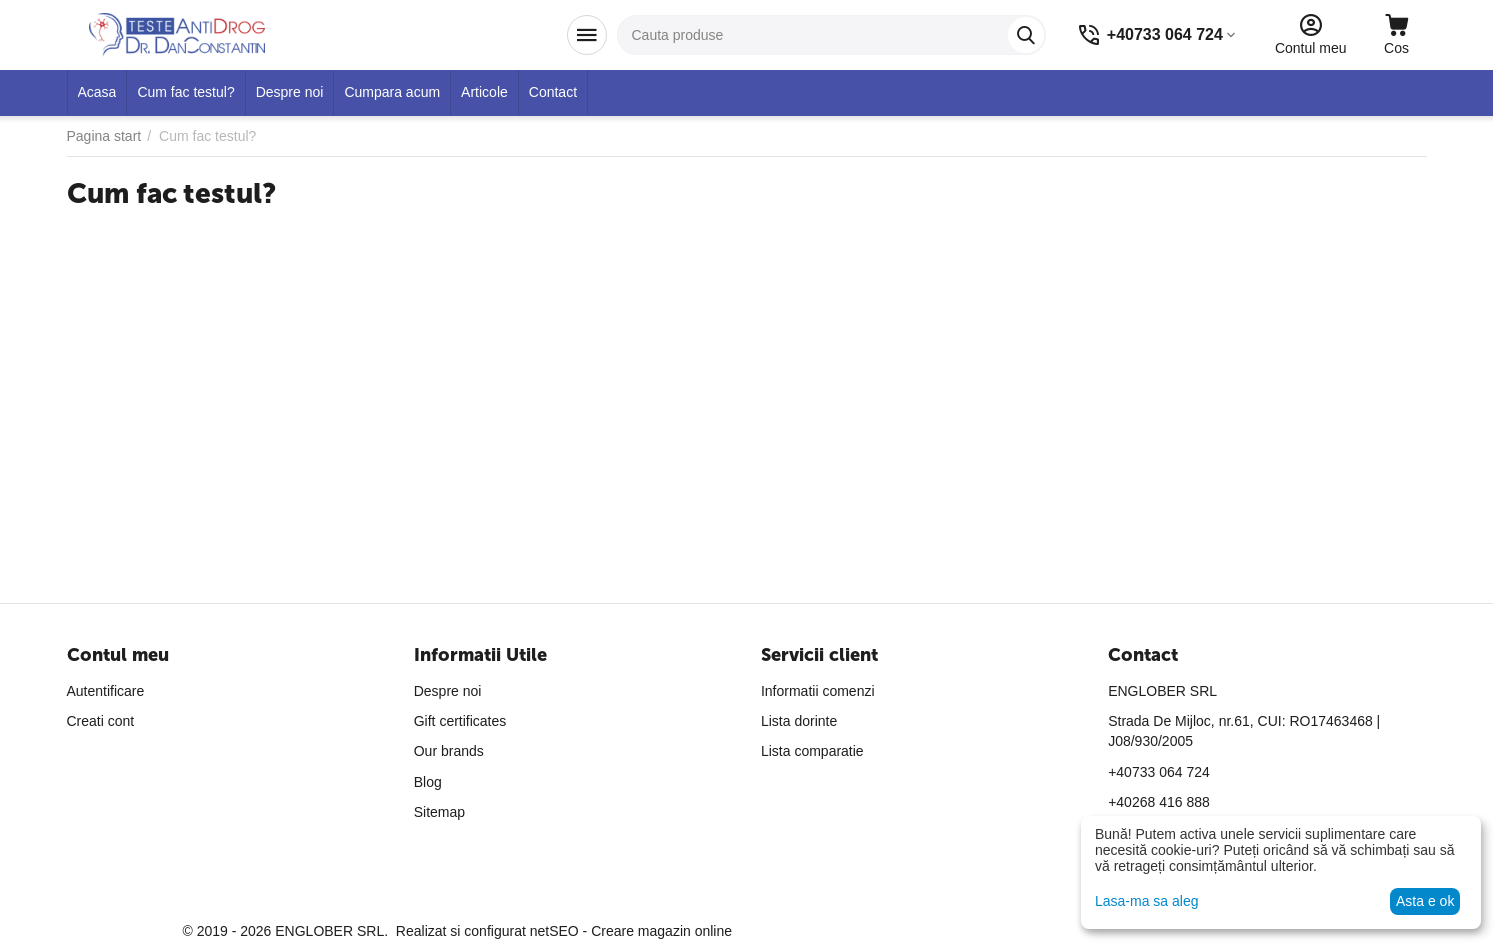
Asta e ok (1425, 901)
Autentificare (106, 691)
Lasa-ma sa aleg (1147, 901)
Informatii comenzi (818, 691)
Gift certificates (460, 721)
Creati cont (101, 721)
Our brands (449, 751)
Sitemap (439, 812)
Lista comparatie (812, 751)
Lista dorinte (799, 721)
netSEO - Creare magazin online (631, 931)
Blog (428, 782)
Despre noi (448, 691)
